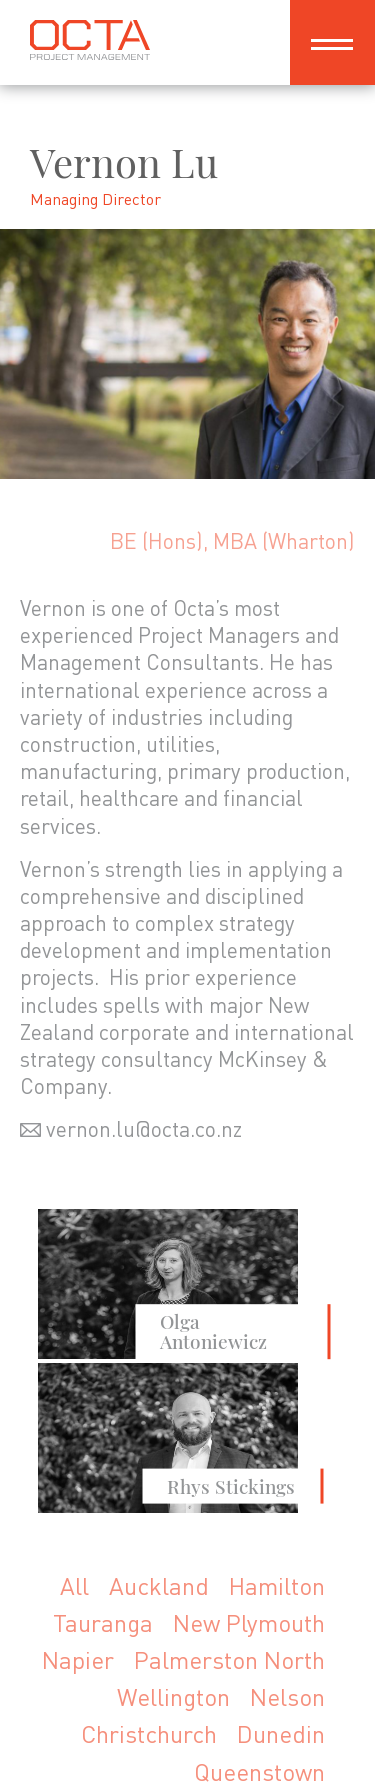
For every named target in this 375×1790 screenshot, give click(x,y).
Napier (78, 1659)
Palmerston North (229, 1659)
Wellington (173, 1696)
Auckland (159, 1585)
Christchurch (149, 1733)
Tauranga (103, 1622)
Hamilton (277, 1585)
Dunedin (281, 1733)
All (74, 1585)
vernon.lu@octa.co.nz (144, 1128)
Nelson (287, 1696)
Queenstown (259, 1771)
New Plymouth (249, 1622)
